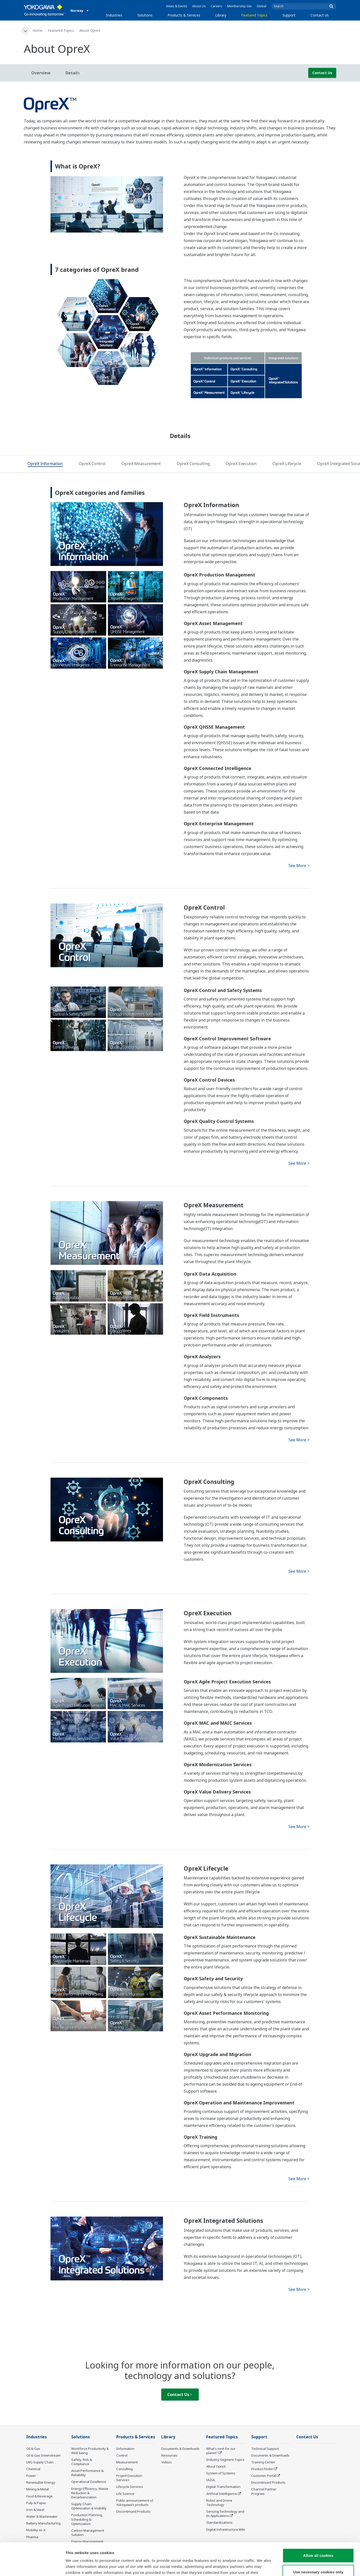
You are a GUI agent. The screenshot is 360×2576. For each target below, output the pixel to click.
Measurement (127, 2462)
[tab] (45, 464)
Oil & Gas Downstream (43, 2455)
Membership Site (239, 6)
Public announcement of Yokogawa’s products (134, 2502)
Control (122, 2455)
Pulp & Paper (36, 2503)
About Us (199, 6)
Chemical (33, 2469)
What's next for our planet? (221, 2450)
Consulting (124, 2469)
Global (261, 6)
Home (37, 30)
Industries (114, 15)
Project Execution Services (129, 2477)
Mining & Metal (37, 2489)
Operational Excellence (88, 2481)
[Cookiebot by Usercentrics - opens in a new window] (32, 2566)
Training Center (263, 2462)
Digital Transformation (223, 2486)
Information (125, 2448)
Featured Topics (254, 15)
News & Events (176, 6)
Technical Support (265, 2448)
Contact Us (319, 15)
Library (220, 15)
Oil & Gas (33, 2448)
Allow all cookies (318, 2523)
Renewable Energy (40, 2482)
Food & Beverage (39, 2496)
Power (31, 2475)
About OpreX (216, 2466)
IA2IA (210, 2480)
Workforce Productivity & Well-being (90, 2450)
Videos (166, 2462)
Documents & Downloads (180, 2448)
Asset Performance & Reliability (87, 2472)
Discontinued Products (268, 2482)
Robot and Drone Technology (219, 2502)
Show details (262, 2566)
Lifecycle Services (129, 2486)
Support (289, 15)
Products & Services (184, 15)
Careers (216, 6)
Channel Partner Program (263, 2491)
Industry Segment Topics (225, 2459)
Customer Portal (263, 2475)
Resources (169, 2455)
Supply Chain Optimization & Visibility (88, 2506)
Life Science (125, 2493)
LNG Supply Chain (40, 2462)
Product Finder (262, 2469)
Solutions (144, 15)
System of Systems (220, 2473)
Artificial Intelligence (221, 2493)
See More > (299, 865)
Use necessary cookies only (318, 2539)
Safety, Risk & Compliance (81, 2461)
